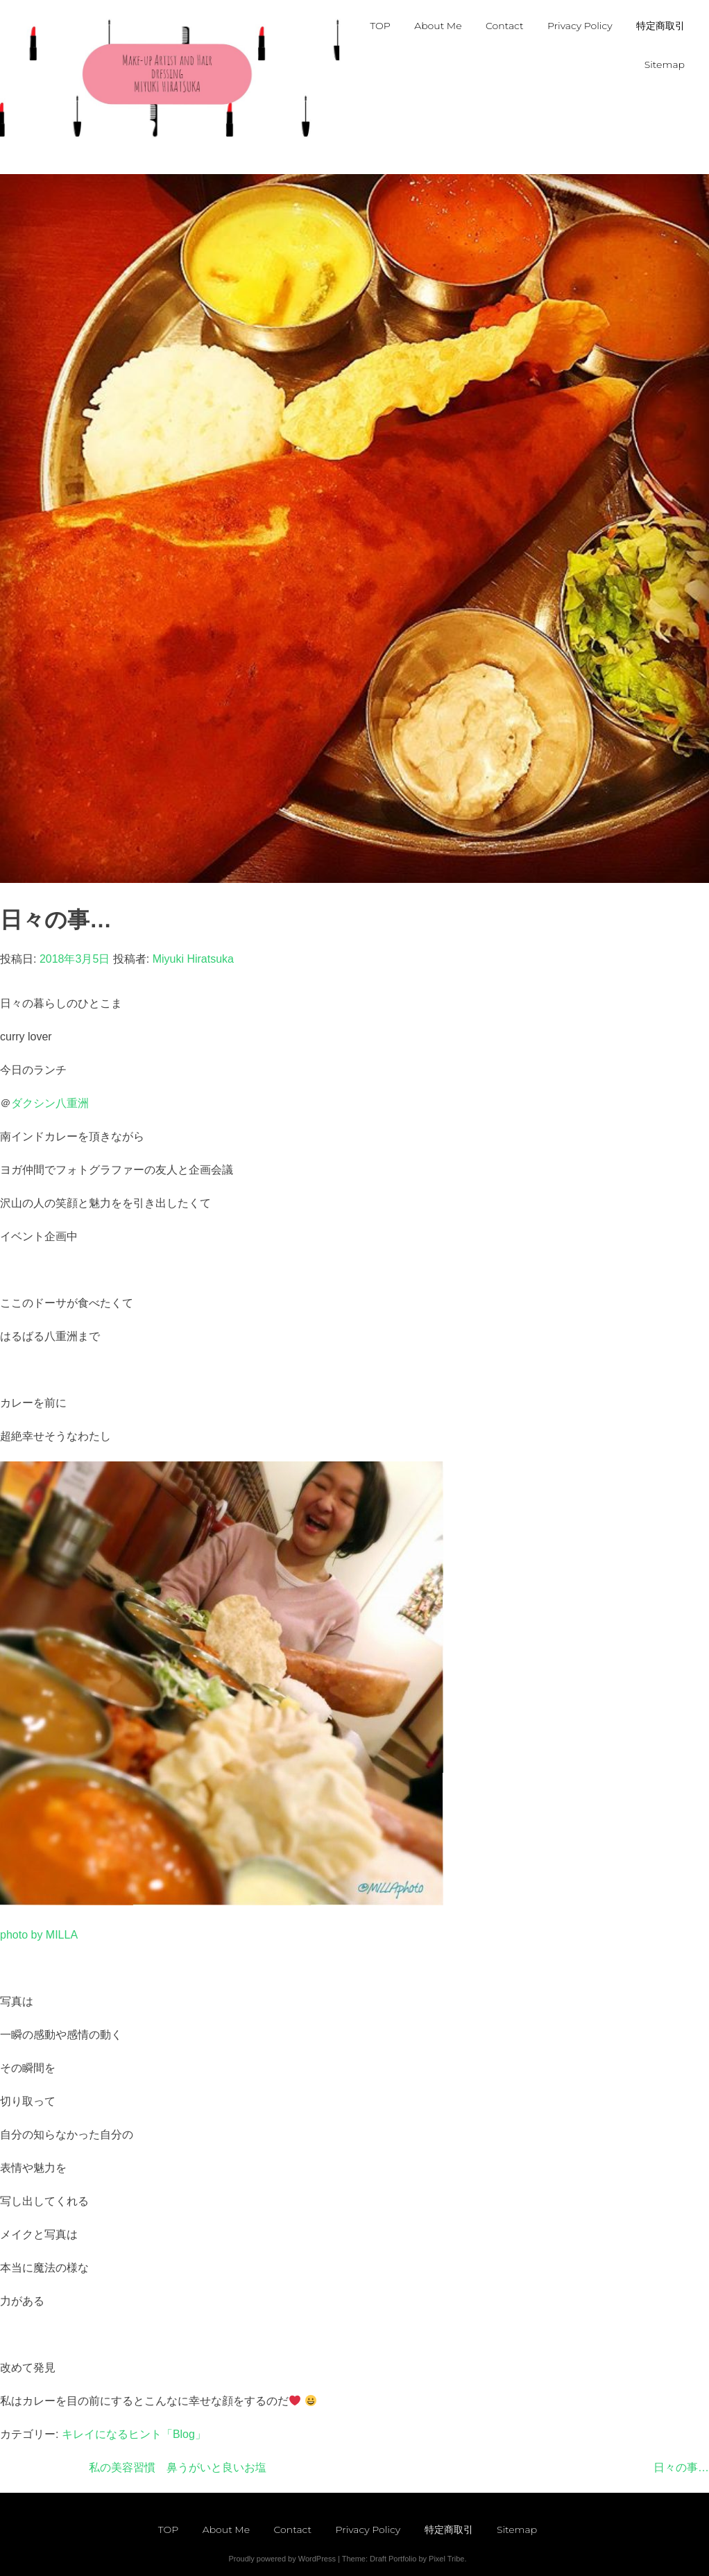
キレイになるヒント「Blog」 (134, 2434)
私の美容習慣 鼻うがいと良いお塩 (177, 2467)
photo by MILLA (39, 1935)
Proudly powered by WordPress (281, 2558)
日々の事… (681, 2467)
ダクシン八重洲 (50, 1103)
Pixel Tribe (446, 2558)
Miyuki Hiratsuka (193, 959)
